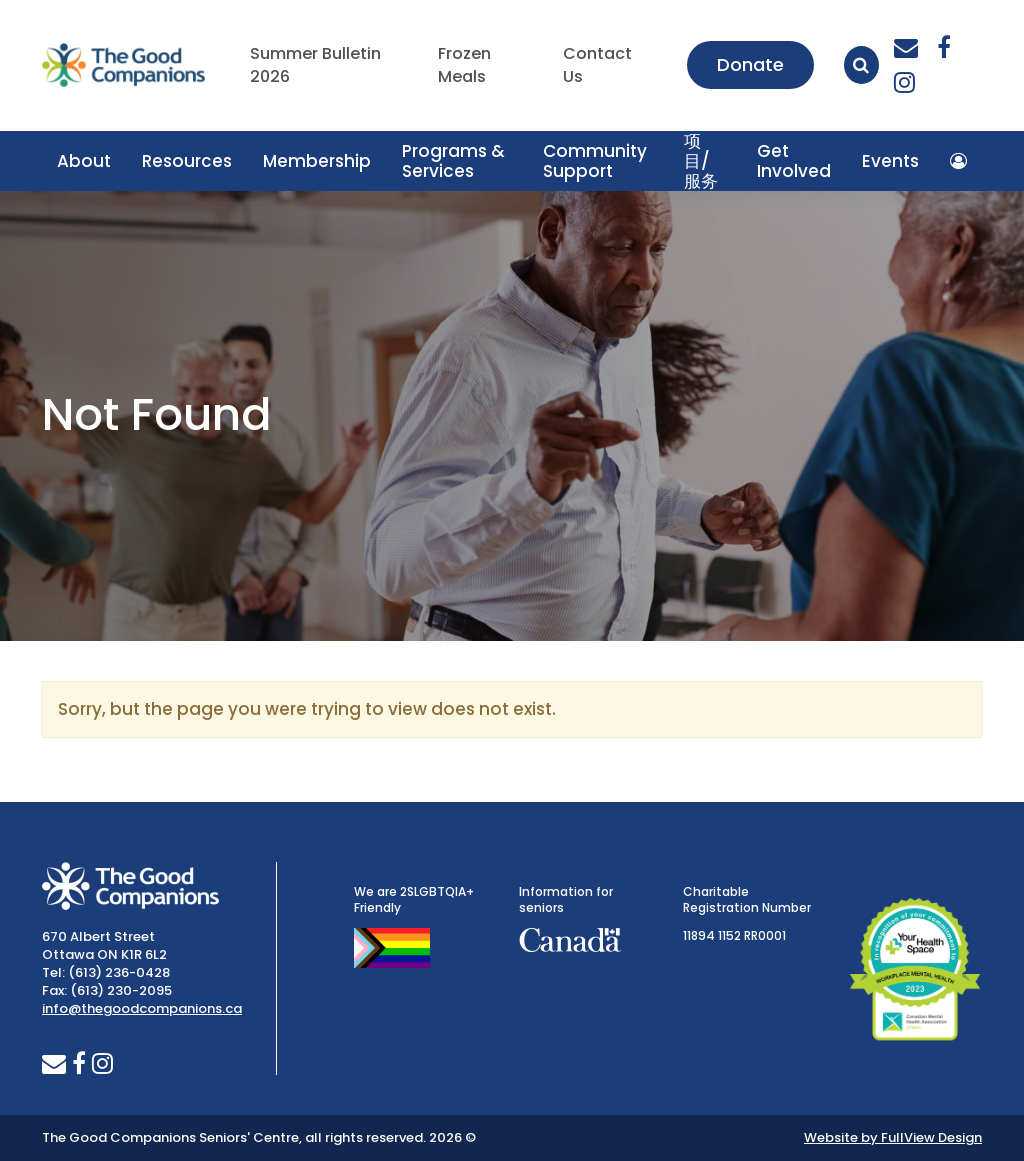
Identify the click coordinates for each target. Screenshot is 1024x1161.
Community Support (595, 161)
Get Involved (794, 161)
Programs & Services (453, 161)
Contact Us (597, 65)
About (84, 161)
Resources (187, 161)
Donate (750, 64)
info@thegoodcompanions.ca (142, 1008)
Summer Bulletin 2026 (315, 65)
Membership (317, 161)
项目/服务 (701, 161)
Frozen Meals (464, 65)
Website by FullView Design (893, 1137)
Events (890, 161)
